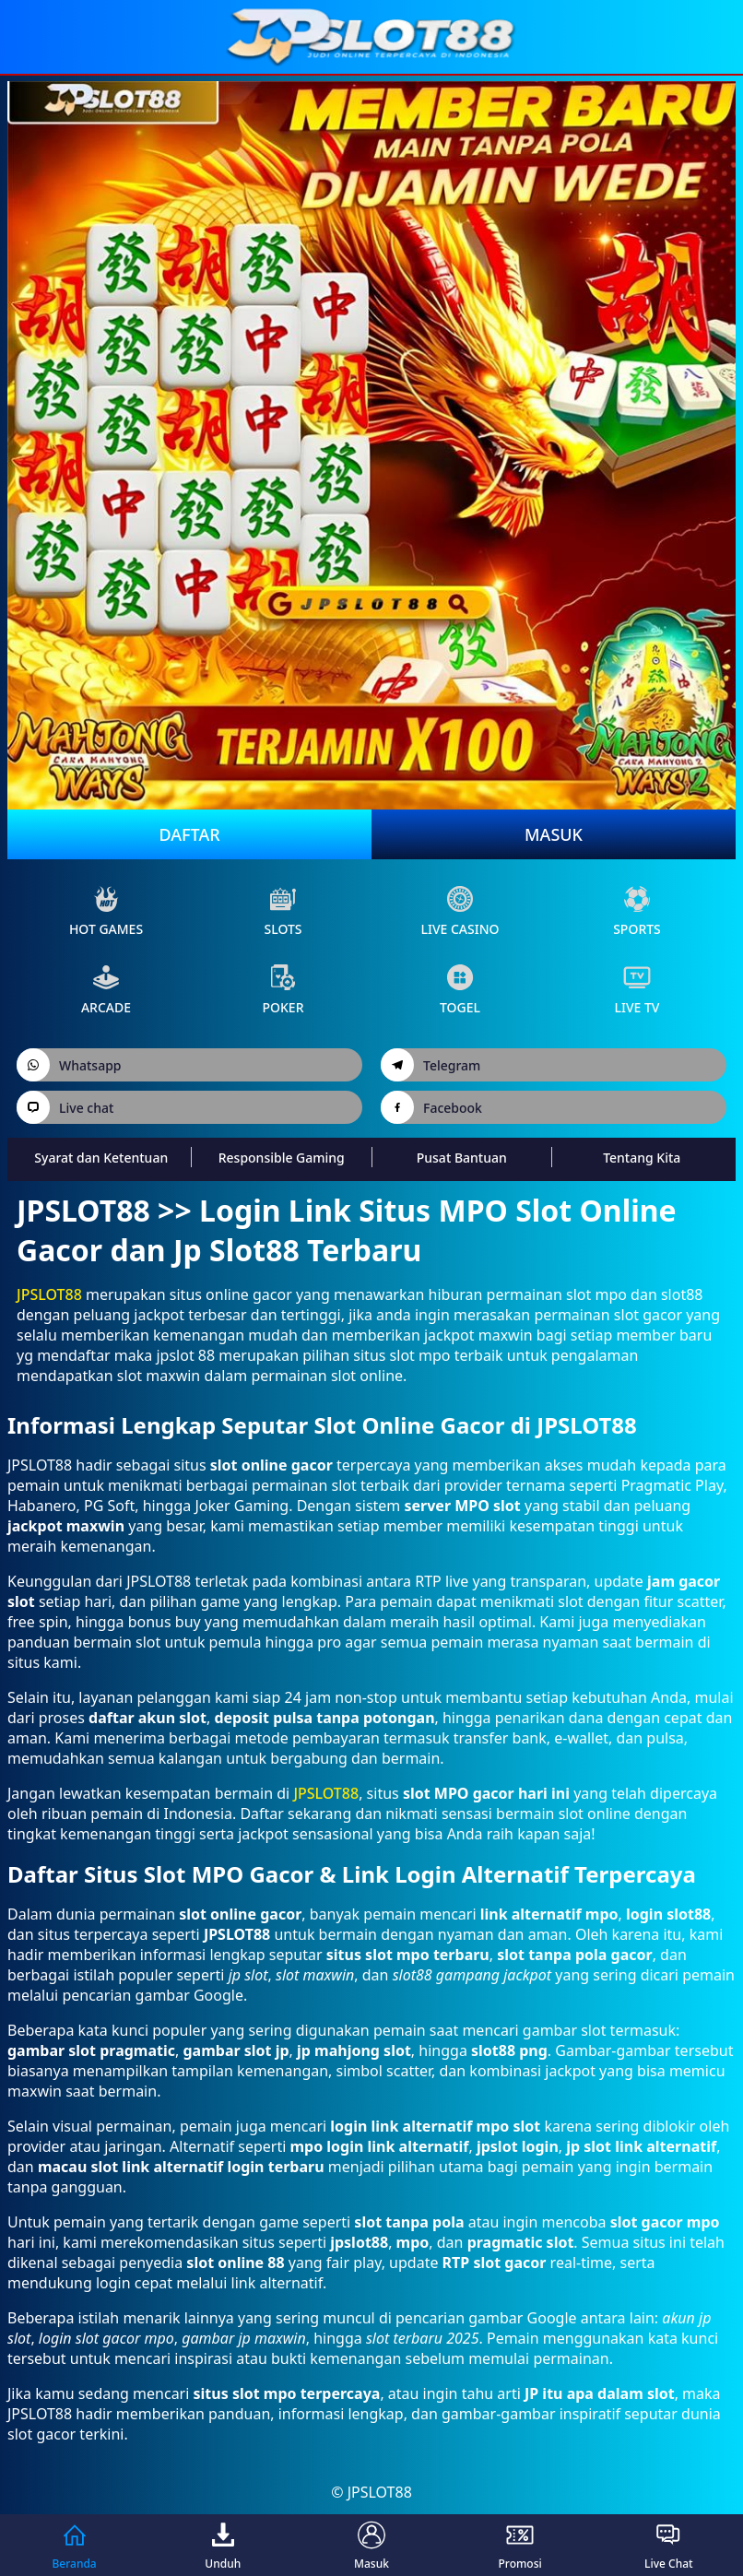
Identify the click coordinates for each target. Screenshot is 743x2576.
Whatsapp (69, 1064)
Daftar (189, 834)
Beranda (74, 2545)
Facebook (431, 1107)
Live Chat (668, 2545)
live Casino (459, 911)
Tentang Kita (641, 1157)
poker (282, 989)
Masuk (554, 834)
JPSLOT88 (49, 1294)
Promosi (520, 2545)
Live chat (65, 1107)
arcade (106, 989)
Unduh (223, 2545)
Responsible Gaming (281, 1157)
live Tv (637, 989)
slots (282, 911)
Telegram (430, 1064)
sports (637, 911)
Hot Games (106, 911)
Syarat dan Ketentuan (101, 1157)
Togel (460, 989)
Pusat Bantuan (462, 1157)
